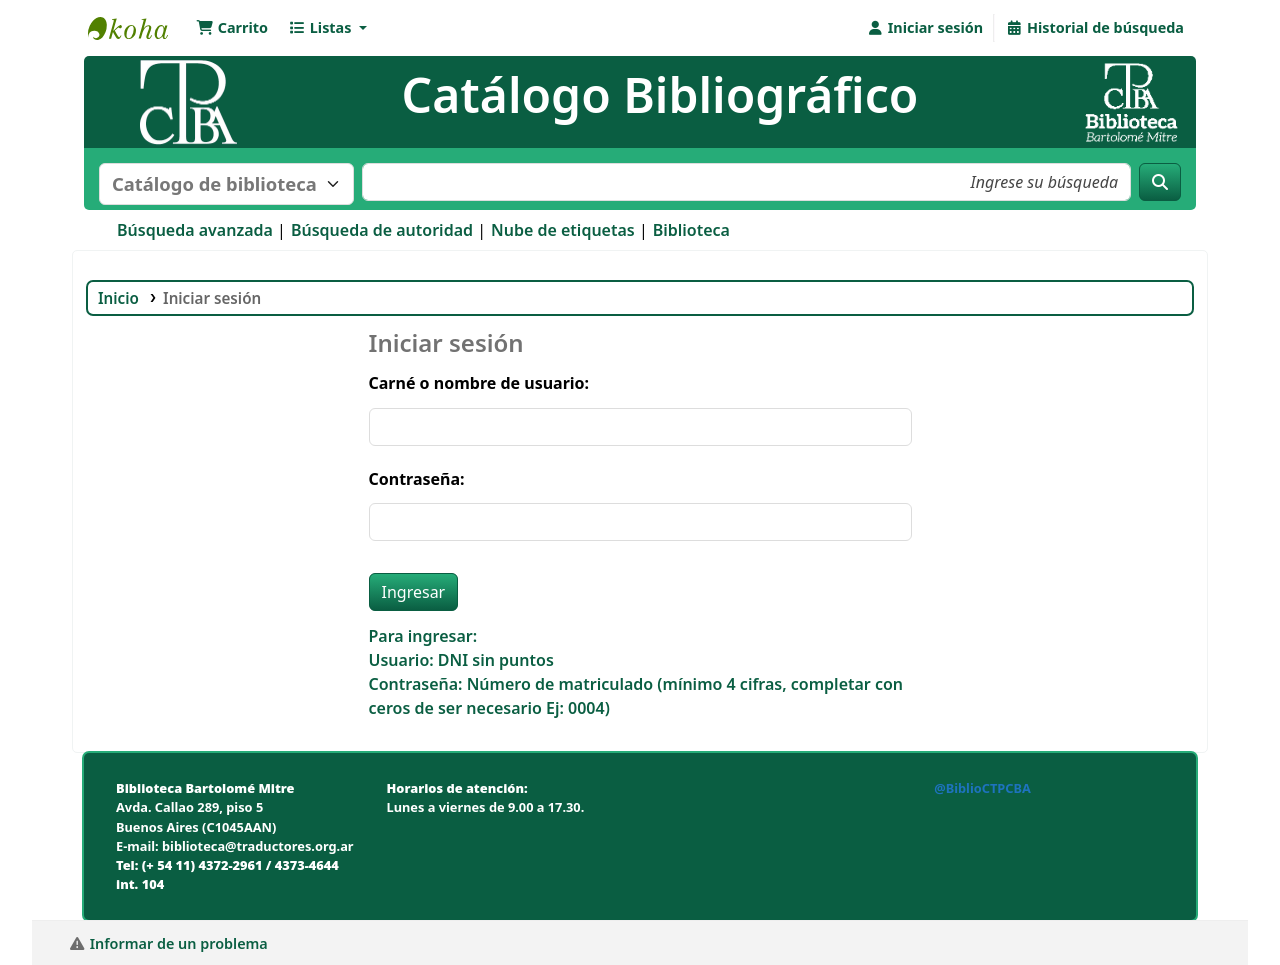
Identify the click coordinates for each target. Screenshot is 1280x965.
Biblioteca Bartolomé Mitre (138, 28)
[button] (232, 28)
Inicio (118, 298)
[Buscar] (1160, 182)
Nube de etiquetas (563, 230)
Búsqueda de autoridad (382, 230)
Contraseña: (417, 479)
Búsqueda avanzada (195, 230)
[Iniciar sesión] (924, 28)
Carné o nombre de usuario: (479, 383)
